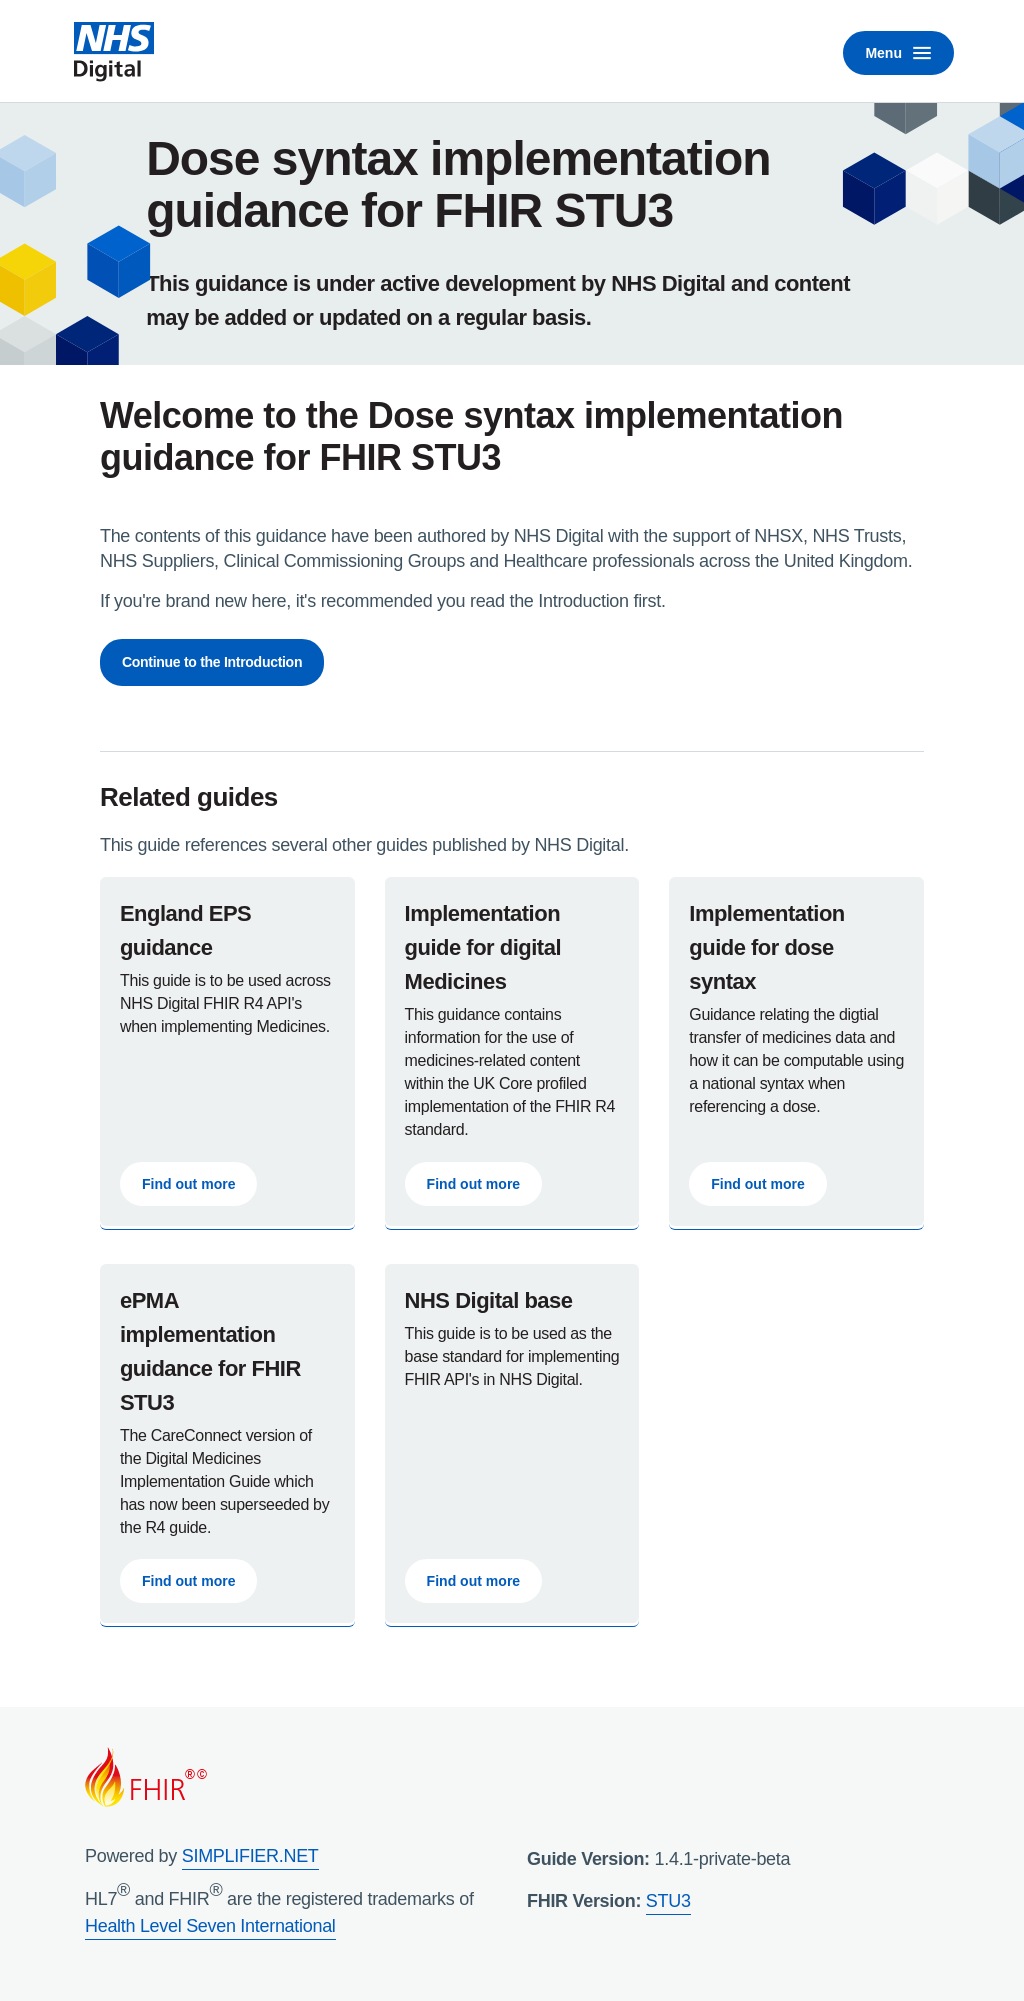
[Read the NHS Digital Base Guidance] (512, 1444)
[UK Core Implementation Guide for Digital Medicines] (512, 1051)
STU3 (668, 1901)
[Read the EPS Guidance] (227, 1051)
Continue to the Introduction (212, 662)
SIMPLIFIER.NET (250, 1856)
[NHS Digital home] (113, 53)
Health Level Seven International (210, 1926)
